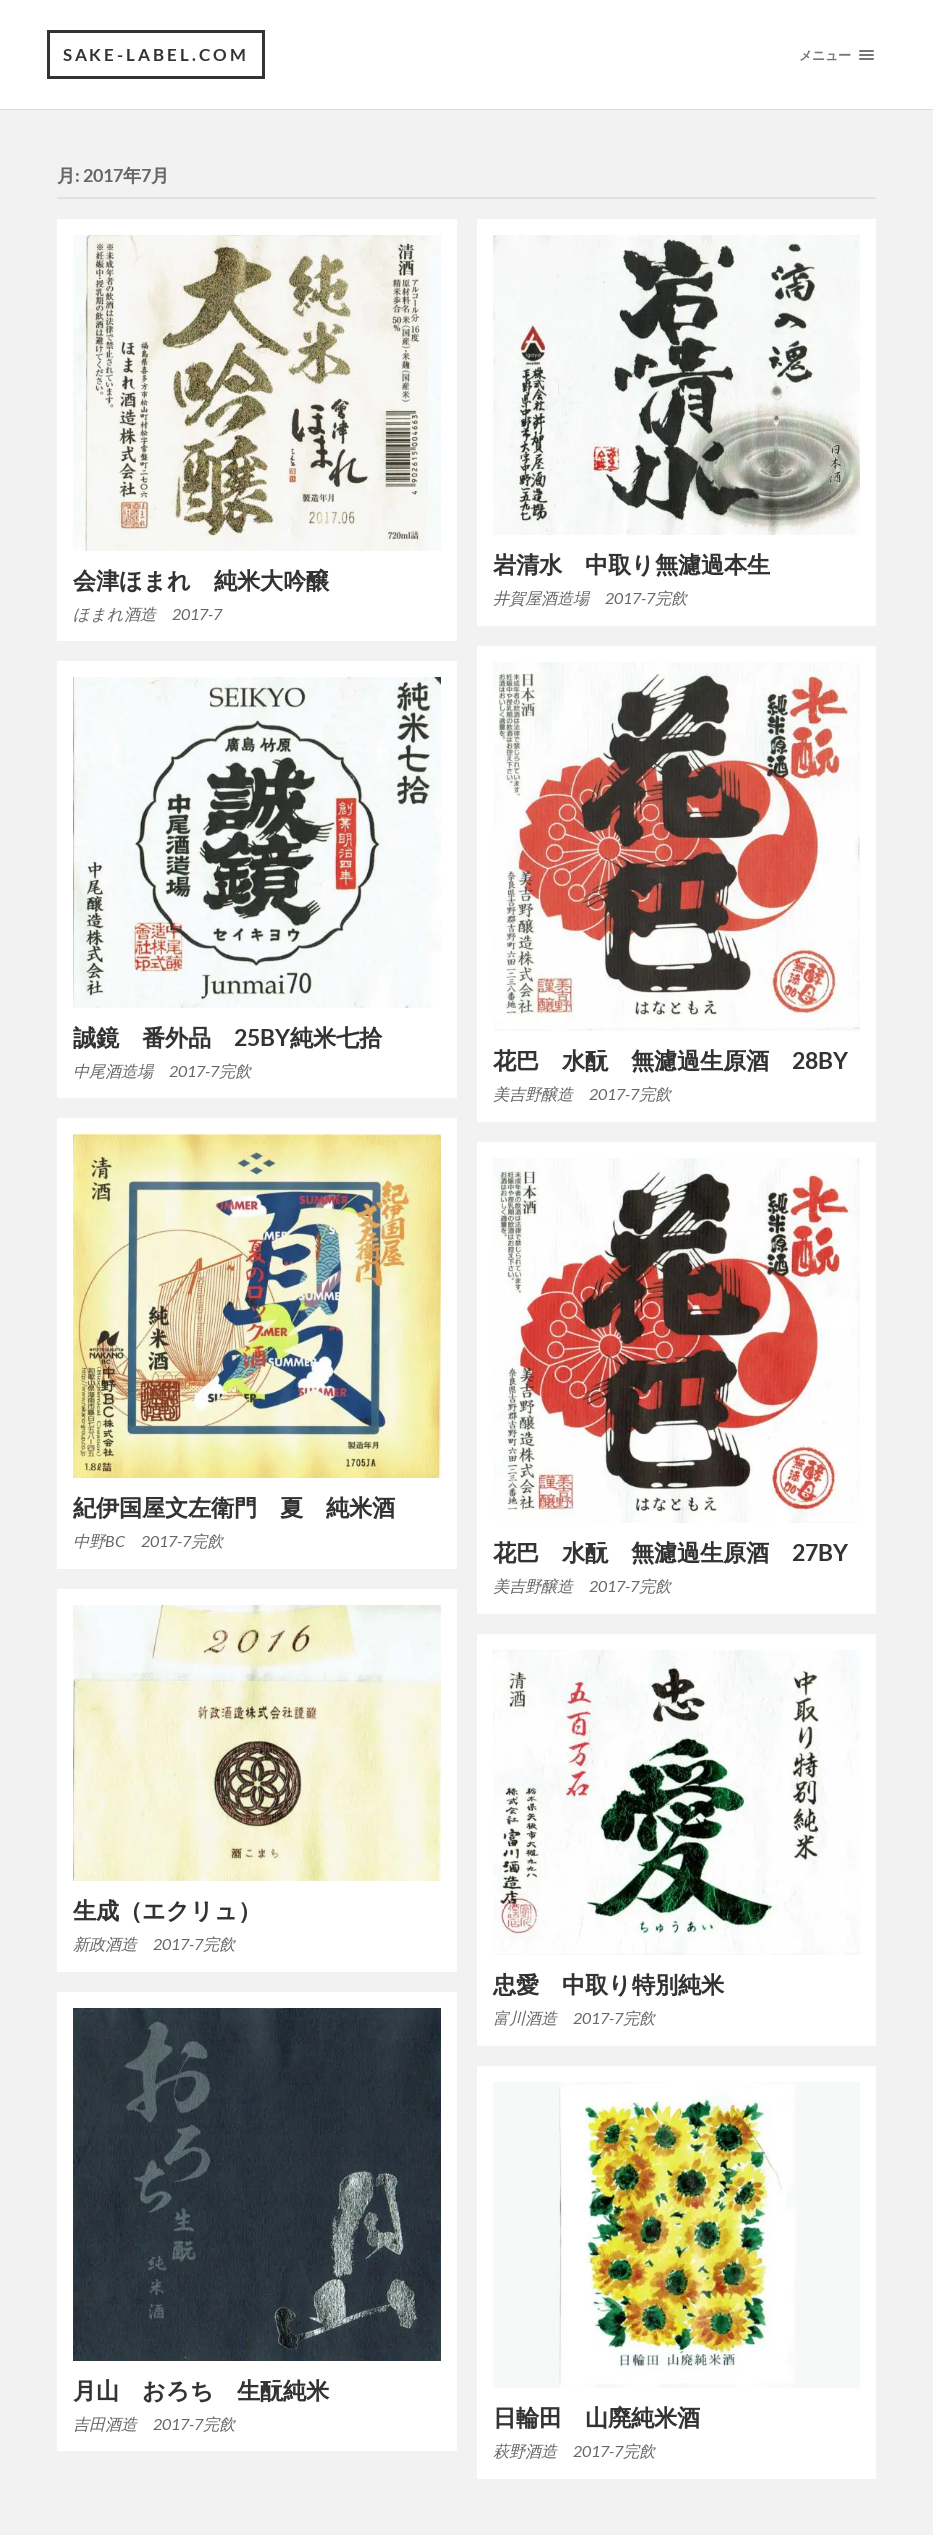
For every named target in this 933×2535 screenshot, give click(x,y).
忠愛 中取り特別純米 (608, 1985)
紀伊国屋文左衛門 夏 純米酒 (234, 1508)
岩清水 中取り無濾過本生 (631, 565)
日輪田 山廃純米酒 (596, 2417)
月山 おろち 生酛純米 (201, 2390)
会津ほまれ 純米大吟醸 (201, 580)
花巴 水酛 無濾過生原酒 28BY (670, 1060)
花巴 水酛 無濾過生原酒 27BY (670, 1553)
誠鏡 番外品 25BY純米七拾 (227, 1037)
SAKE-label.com (156, 54)
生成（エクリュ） (167, 1911)
